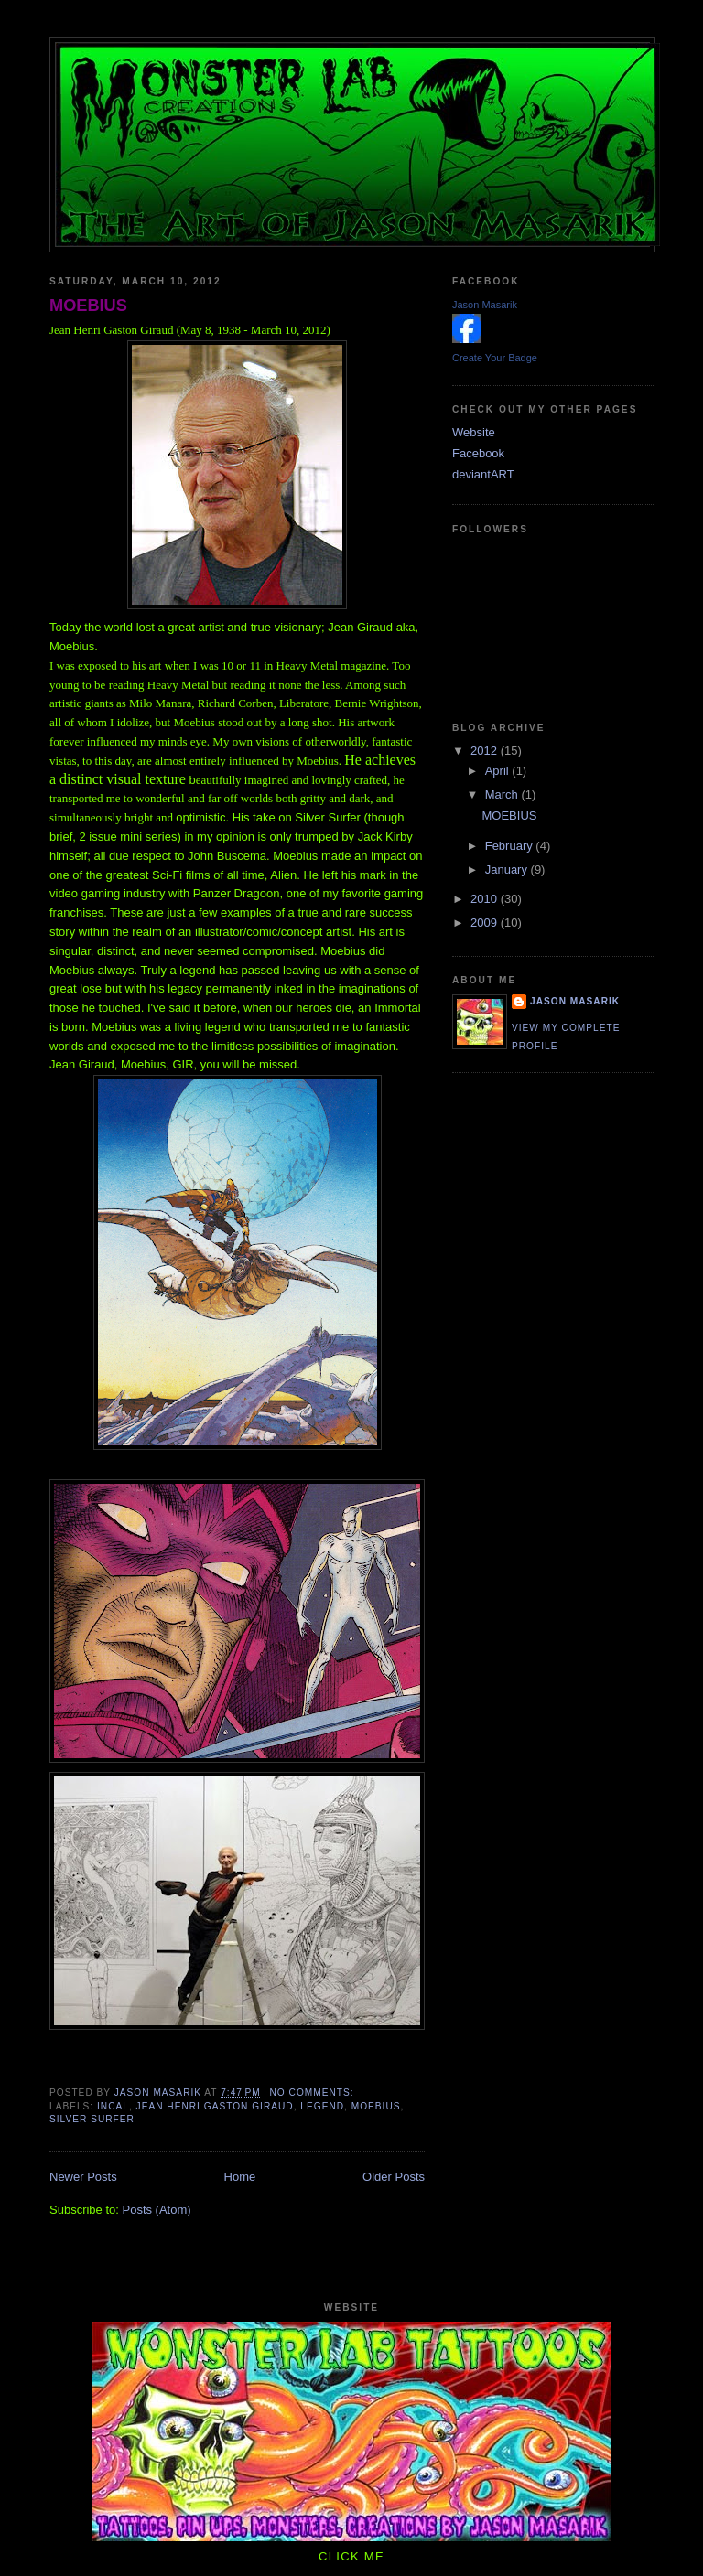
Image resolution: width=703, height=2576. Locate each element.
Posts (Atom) (157, 2209)
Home (240, 2177)
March (503, 794)
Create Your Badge (494, 357)
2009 (485, 922)
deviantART (483, 474)
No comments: (314, 2093)
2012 (485, 750)
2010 (485, 899)
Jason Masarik (484, 304)
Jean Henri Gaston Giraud (215, 2106)
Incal (113, 2106)
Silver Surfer (92, 2119)
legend (322, 2106)
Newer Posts (83, 2177)
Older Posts (393, 2177)
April (499, 771)
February (510, 846)
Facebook (478, 453)
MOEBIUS (88, 305)
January (508, 869)
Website (473, 432)
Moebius (376, 2106)
